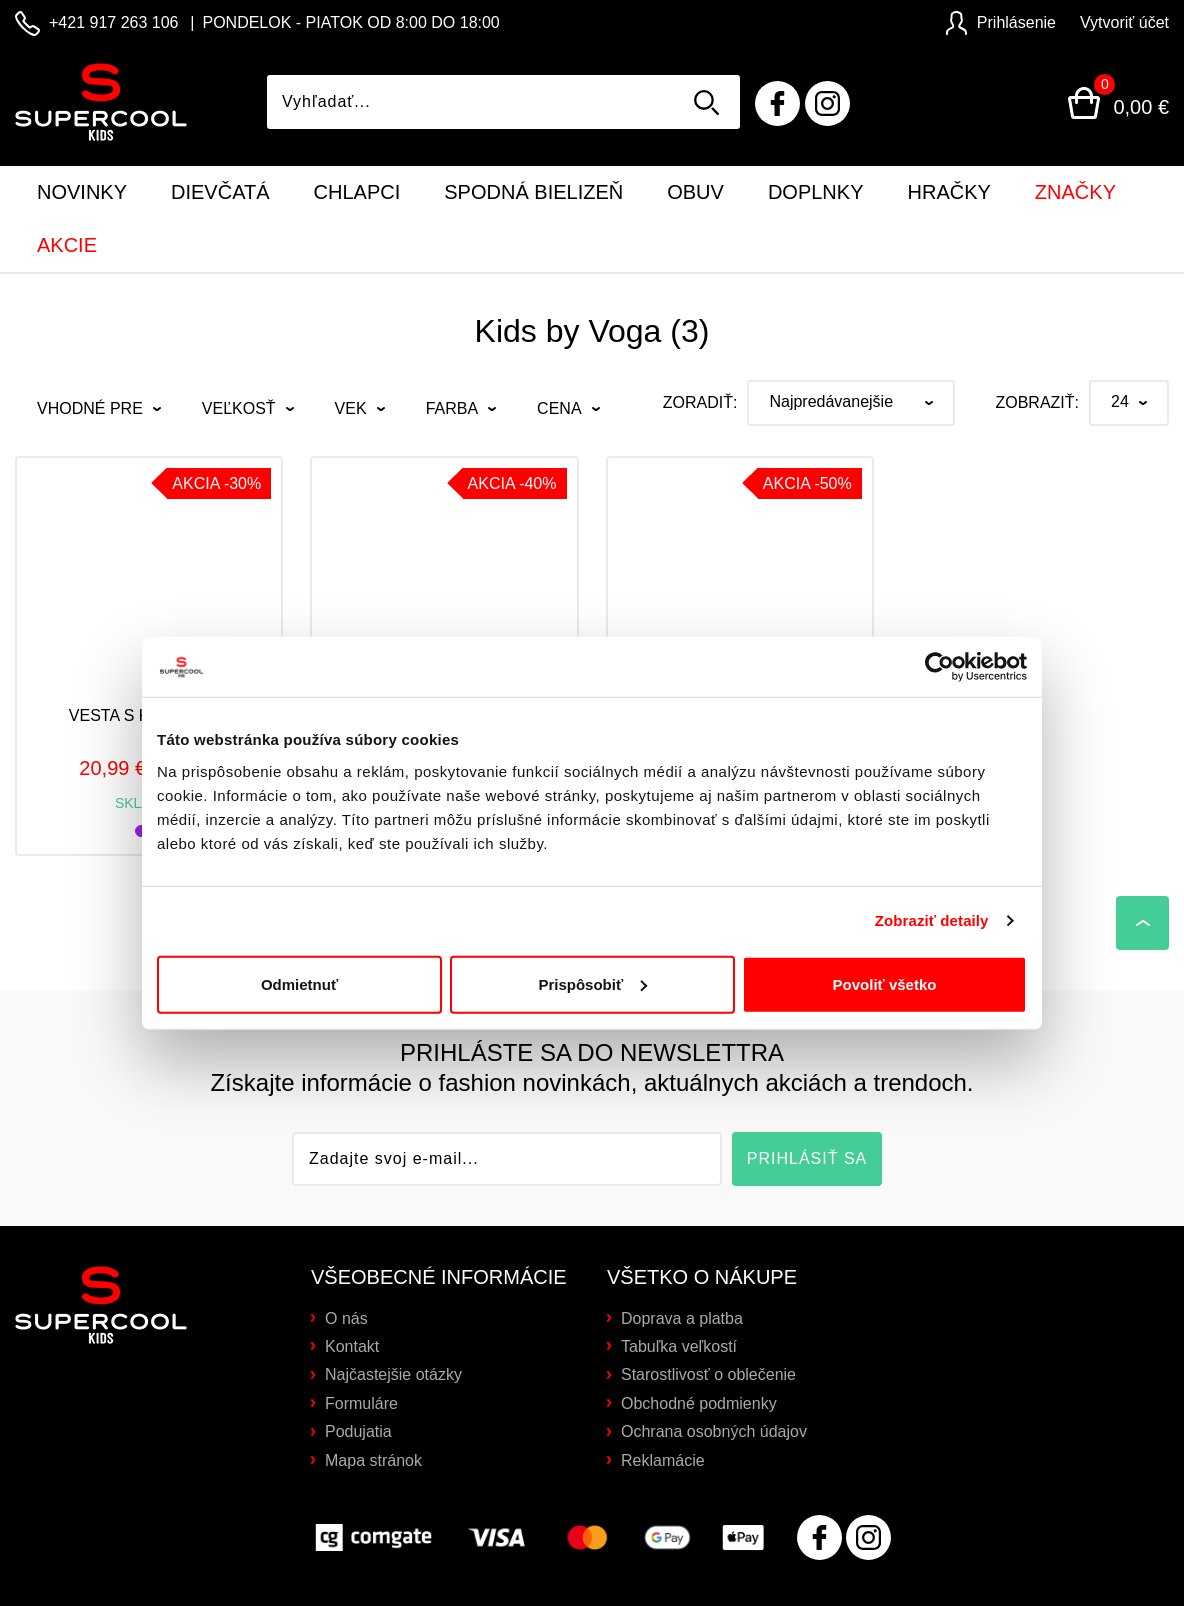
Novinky (82, 192)
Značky (1075, 192)
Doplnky (816, 192)
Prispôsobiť (592, 953)
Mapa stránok (373, 1460)
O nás (346, 1318)
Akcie (67, 245)
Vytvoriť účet (1124, 22)
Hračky (949, 192)
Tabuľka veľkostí (679, 1346)
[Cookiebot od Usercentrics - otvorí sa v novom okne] (939, 637)
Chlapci (357, 192)
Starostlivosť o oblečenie (708, 1374)
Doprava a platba (682, 1318)
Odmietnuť (299, 953)
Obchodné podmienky (699, 1403)
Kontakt (352, 1346)
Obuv (695, 192)
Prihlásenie (1001, 22)
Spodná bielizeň (533, 192)
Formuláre (361, 1403)
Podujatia (358, 1431)
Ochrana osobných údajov (714, 1431)
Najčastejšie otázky (393, 1374)
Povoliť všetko (885, 953)
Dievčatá (220, 192)
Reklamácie (663, 1460)
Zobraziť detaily (932, 890)
